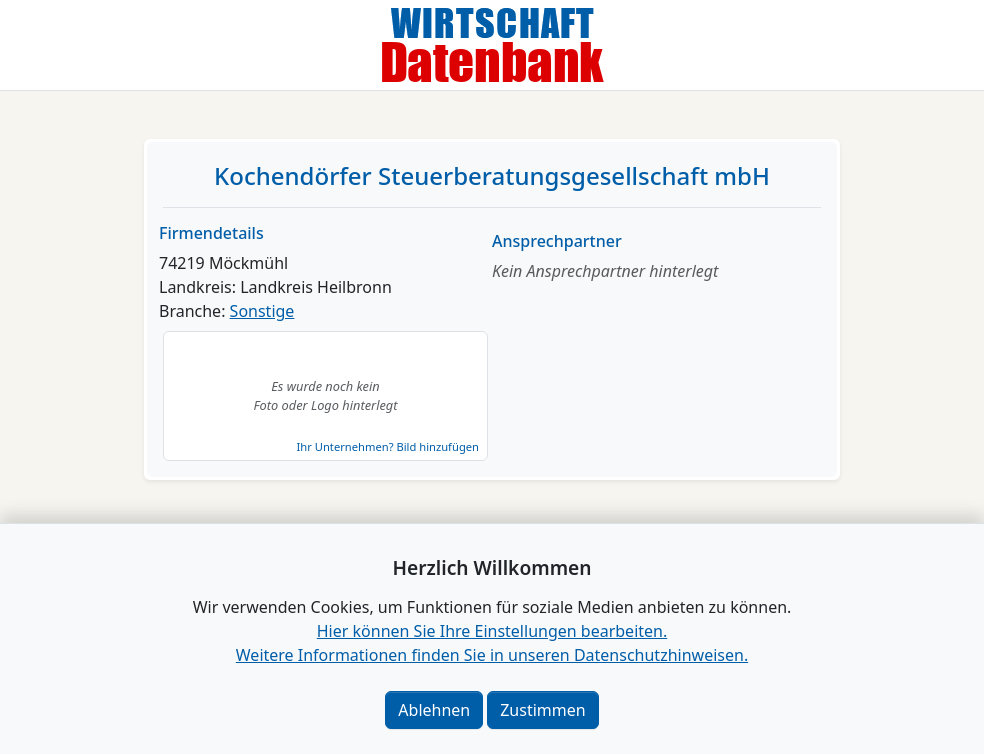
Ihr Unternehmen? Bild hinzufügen (388, 446)
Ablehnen (434, 710)
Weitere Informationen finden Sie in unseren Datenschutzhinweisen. (492, 655)
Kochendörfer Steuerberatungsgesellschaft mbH (492, 175)
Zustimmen (542, 710)
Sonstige (262, 311)
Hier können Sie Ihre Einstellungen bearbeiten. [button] (492, 631)
